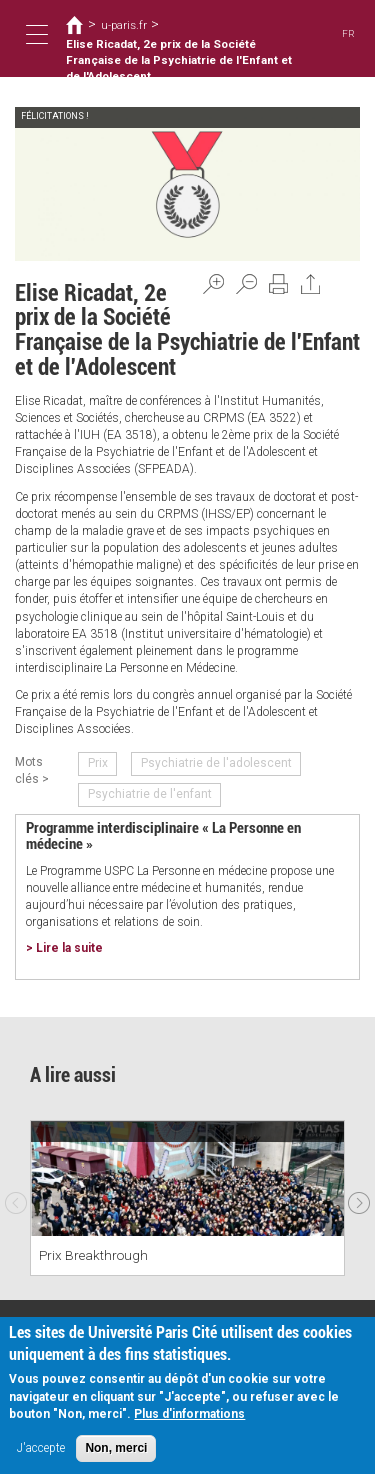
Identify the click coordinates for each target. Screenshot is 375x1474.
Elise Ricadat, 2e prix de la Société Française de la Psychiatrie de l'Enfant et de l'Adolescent (179, 60)
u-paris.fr (124, 25)
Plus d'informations (189, 1414)
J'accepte (41, 1448)
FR (348, 33)
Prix (98, 763)
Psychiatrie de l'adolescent (216, 763)
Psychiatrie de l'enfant (150, 794)
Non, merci (116, 1448)
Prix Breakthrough (93, 1255)
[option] (187, 1198)
